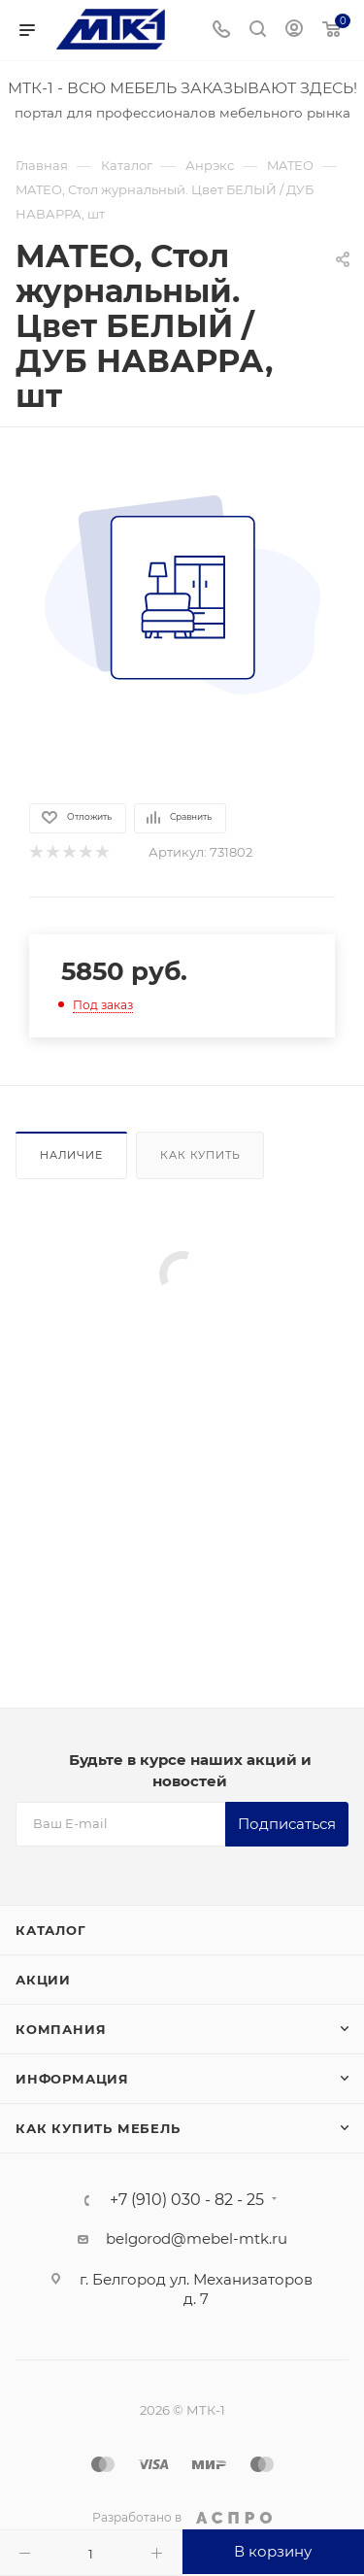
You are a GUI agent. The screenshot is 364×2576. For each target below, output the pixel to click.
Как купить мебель (98, 2128)
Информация (72, 2078)
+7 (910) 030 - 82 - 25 (187, 2200)
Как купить (200, 1155)
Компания (61, 2029)
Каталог (51, 1930)
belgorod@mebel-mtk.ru (196, 2238)
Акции (43, 1979)
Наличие (71, 1155)
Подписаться (287, 1823)
